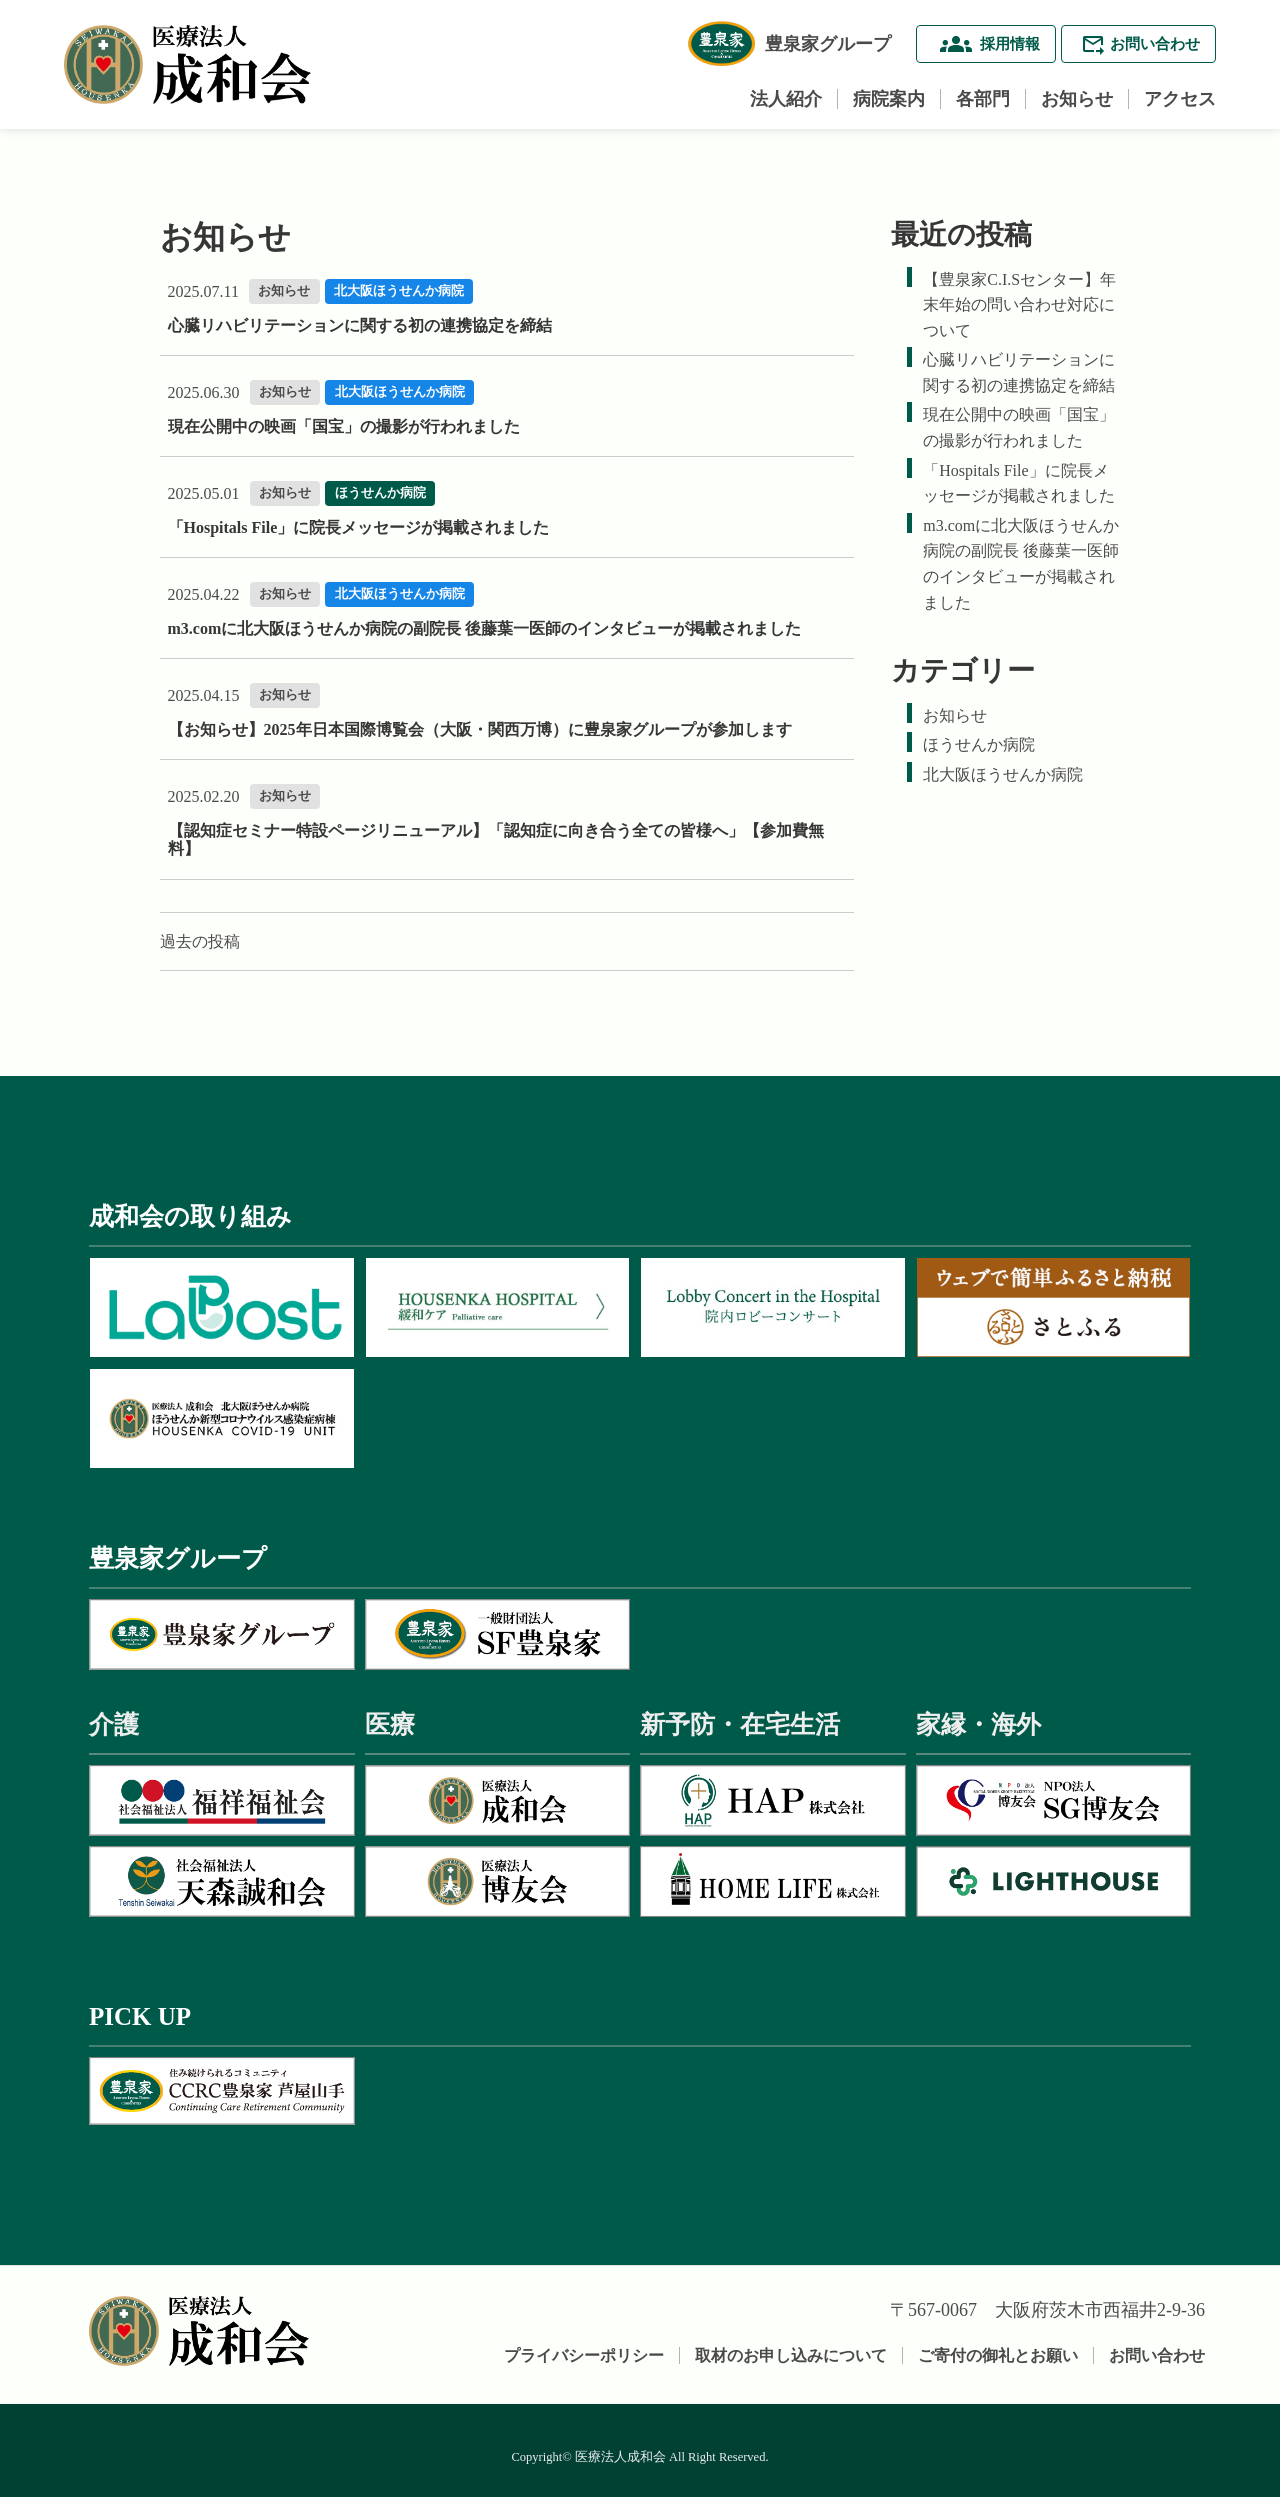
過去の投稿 (200, 941)
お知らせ (1077, 99)
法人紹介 (786, 99)
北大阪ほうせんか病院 (1003, 774)
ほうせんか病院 (979, 744)
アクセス (1180, 99)
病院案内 (889, 99)
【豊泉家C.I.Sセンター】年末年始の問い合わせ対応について (1019, 305)
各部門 (983, 99)
